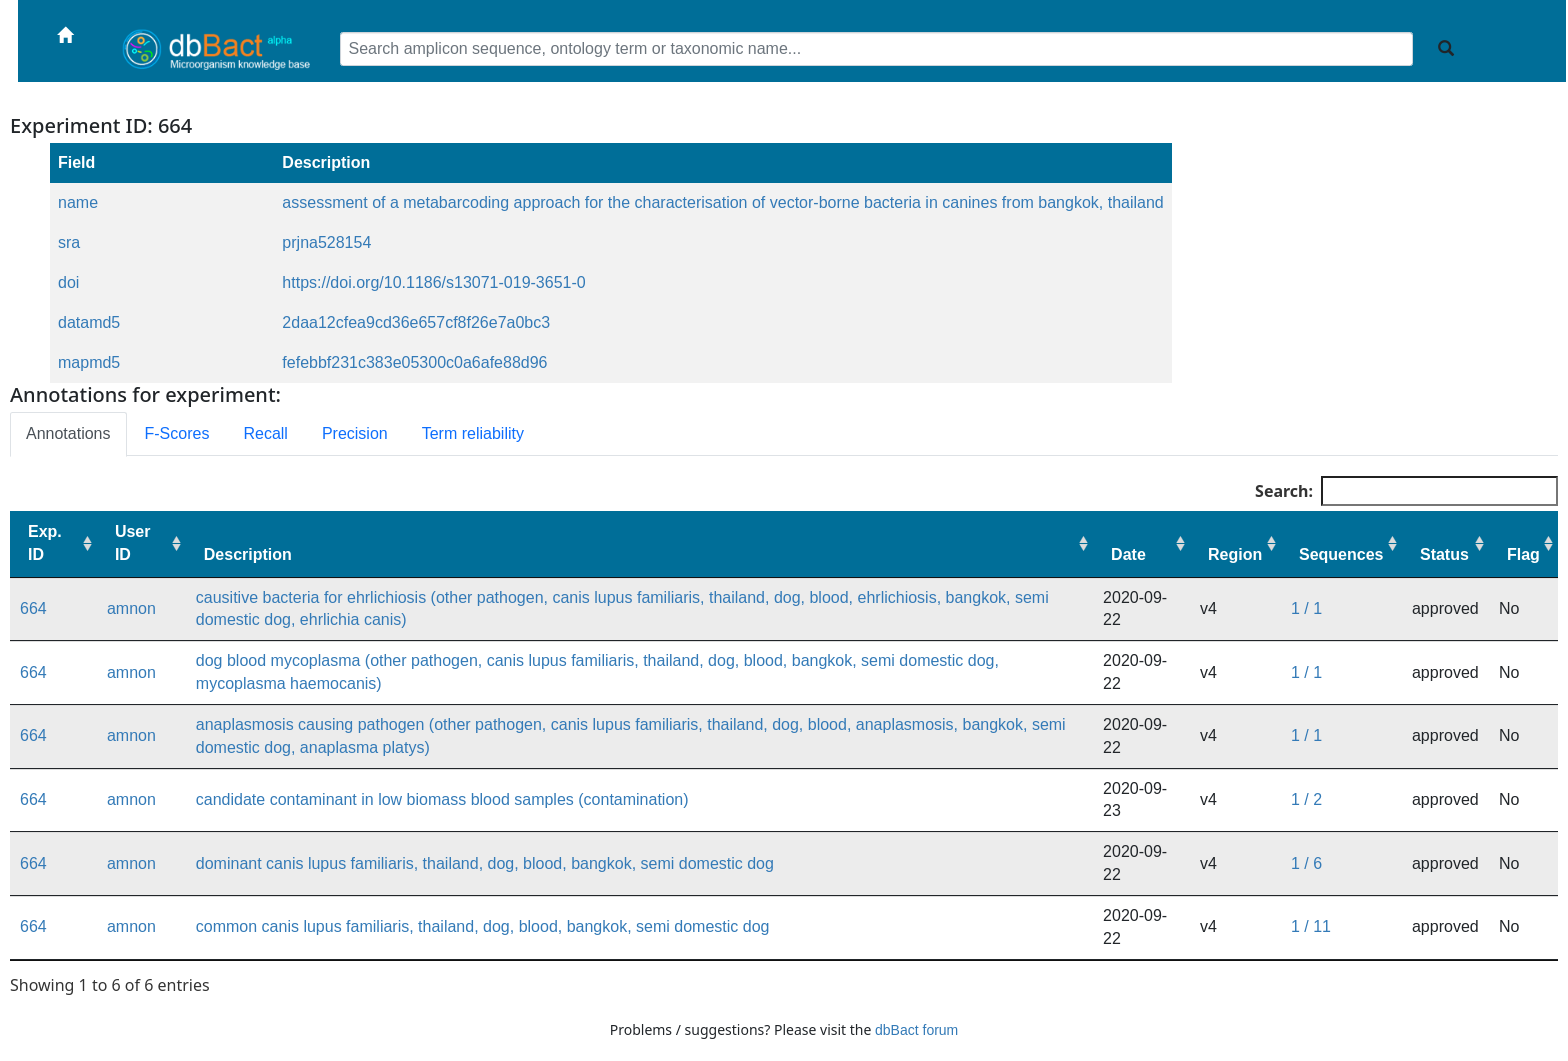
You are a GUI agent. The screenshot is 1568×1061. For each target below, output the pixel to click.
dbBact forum (916, 1030)
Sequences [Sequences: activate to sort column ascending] (1341, 554)
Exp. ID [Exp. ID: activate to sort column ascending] (45, 543)
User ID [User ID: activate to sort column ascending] (133, 543)
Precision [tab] (355, 433)
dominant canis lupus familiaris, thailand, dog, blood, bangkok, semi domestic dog (485, 863)
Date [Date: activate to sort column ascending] (1128, 554)
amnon (131, 608)
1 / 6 (1306, 863)
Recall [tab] (265, 433)
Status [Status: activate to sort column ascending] (1444, 554)
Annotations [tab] (68, 433)
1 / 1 (1306, 608)
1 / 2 (1306, 799)
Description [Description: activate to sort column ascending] (248, 554)
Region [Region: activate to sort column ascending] (1235, 554)
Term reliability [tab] (473, 433)
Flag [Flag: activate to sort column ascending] (1523, 554)
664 (33, 608)
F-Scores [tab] (177, 433)
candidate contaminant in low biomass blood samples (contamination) (442, 799)
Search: (1406, 491)
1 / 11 (1311, 926)
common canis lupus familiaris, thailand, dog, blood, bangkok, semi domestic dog (483, 926)
